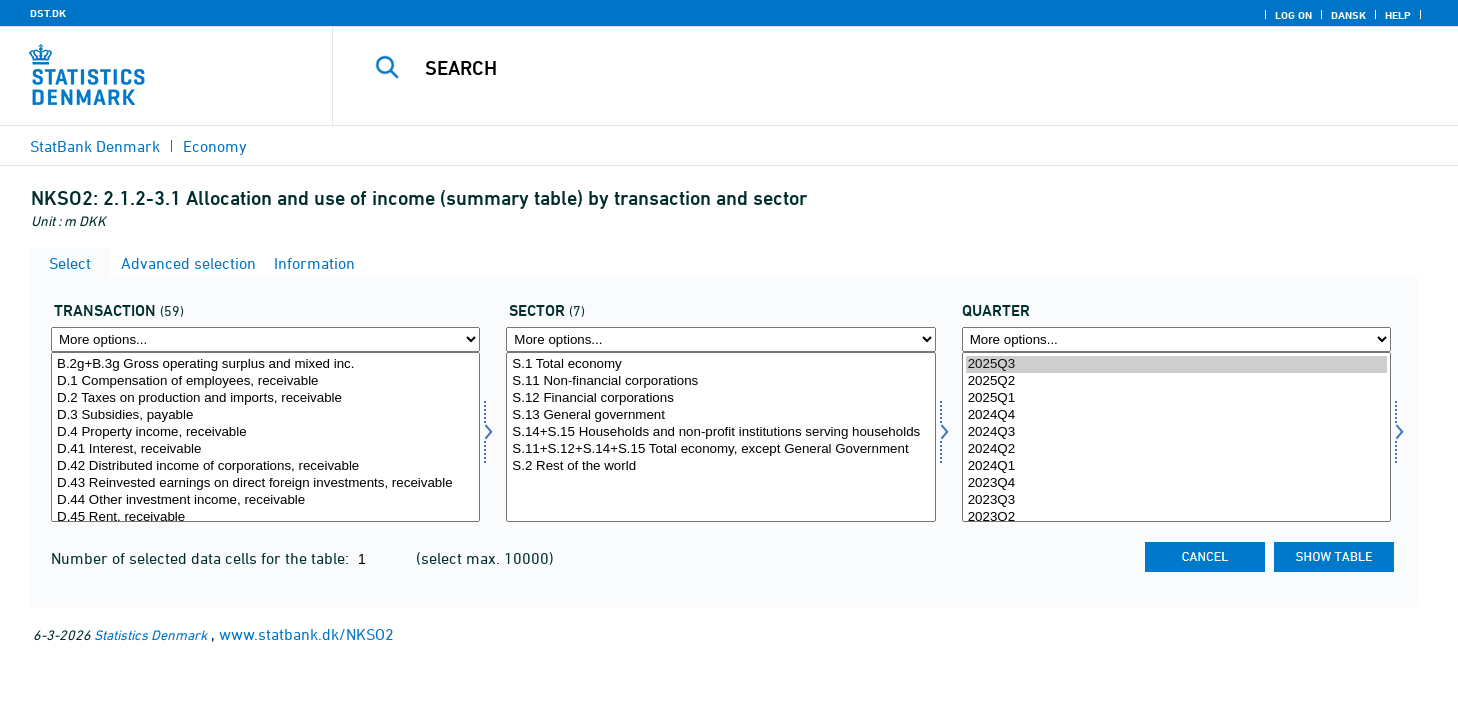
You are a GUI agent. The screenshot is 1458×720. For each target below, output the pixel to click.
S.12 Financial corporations (720, 398)
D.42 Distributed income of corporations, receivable (265, 466)
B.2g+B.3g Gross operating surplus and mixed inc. (265, 364)
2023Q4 (1176, 483)
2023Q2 (1176, 517)
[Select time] (1176, 437)
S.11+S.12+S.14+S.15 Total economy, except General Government (720, 449)
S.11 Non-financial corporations (720, 381)
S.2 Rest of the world (720, 466)
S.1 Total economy (720, 364)
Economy (215, 146)
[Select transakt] (265, 437)
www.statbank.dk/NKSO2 (306, 634)
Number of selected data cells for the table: (202, 558)
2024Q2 (1176, 449)
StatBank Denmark (95, 146)
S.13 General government (720, 415)
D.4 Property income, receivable (265, 432)
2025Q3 (1176, 364)
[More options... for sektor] (720, 339)
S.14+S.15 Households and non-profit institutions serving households (720, 432)
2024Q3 (1176, 432)
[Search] (861, 68)
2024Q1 (1176, 466)
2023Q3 (1176, 500)
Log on (1293, 15)
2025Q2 (1176, 381)
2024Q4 (1176, 415)
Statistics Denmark (150, 634)
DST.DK (48, 13)
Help (1398, 15)
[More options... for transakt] (265, 339)
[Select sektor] (720, 437)
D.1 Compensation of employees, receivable (265, 381)
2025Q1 (1176, 398)
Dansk (1348, 15)
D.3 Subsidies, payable (265, 415)
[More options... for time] (1176, 339)
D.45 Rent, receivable (265, 517)
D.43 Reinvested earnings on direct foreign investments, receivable (265, 483)
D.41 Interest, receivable (265, 449)
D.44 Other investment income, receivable (265, 500)
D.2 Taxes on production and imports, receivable (265, 398)
